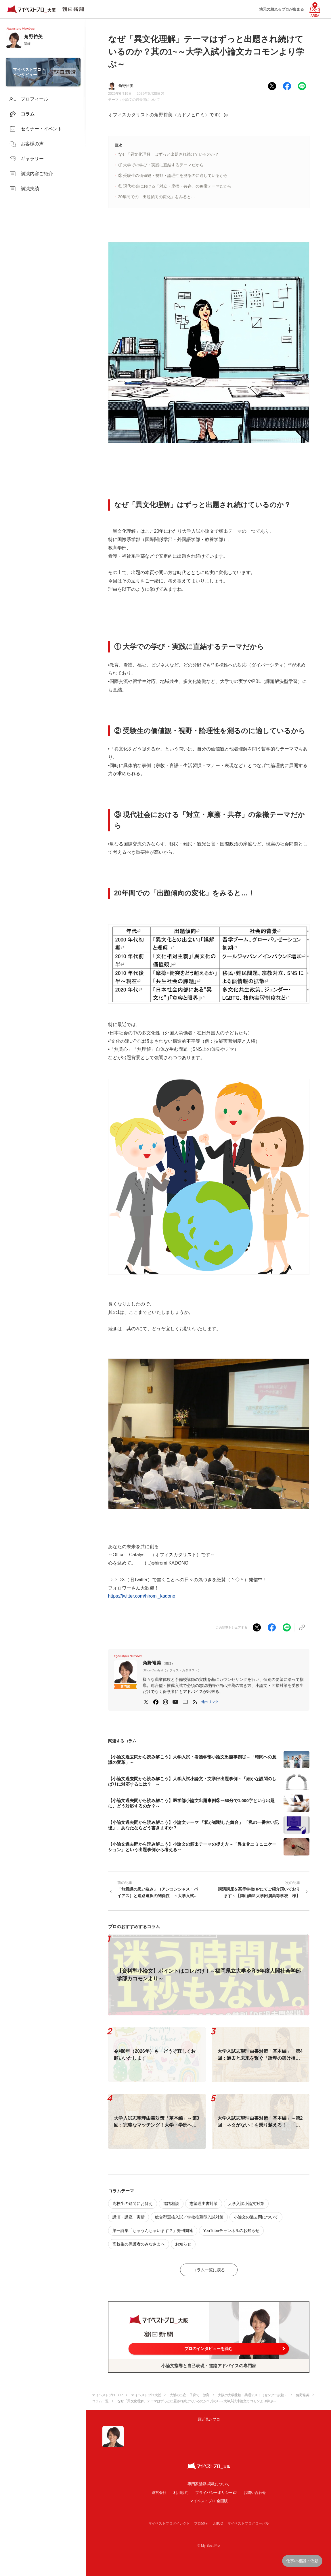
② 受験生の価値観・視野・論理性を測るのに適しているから (173, 175)
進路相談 (171, 2203)
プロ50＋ (201, 2523)
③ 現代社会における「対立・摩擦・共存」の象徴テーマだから (175, 186)
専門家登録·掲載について (208, 2484)
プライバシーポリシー (214, 2492)
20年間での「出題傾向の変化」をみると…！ (158, 196)
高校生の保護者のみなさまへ (138, 2244)
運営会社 (159, 2492)
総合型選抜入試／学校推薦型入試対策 (189, 2217)
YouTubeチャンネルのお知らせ (231, 2230)
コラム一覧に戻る (209, 2270)
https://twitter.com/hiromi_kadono (141, 1596)
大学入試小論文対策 (246, 2203)
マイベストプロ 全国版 (209, 2501)
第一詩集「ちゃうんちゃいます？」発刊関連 (152, 2230)
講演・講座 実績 (128, 2217)
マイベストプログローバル (248, 2523)
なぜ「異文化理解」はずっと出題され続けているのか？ (168, 154)
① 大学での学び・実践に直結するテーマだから (161, 165)
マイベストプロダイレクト (169, 2523)
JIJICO (218, 2523)
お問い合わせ (255, 2492)
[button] (210, 1702)
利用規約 (180, 2492)
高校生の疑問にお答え (132, 2203)
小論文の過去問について (141, 100)
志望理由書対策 (204, 2203)
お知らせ (183, 2244)
